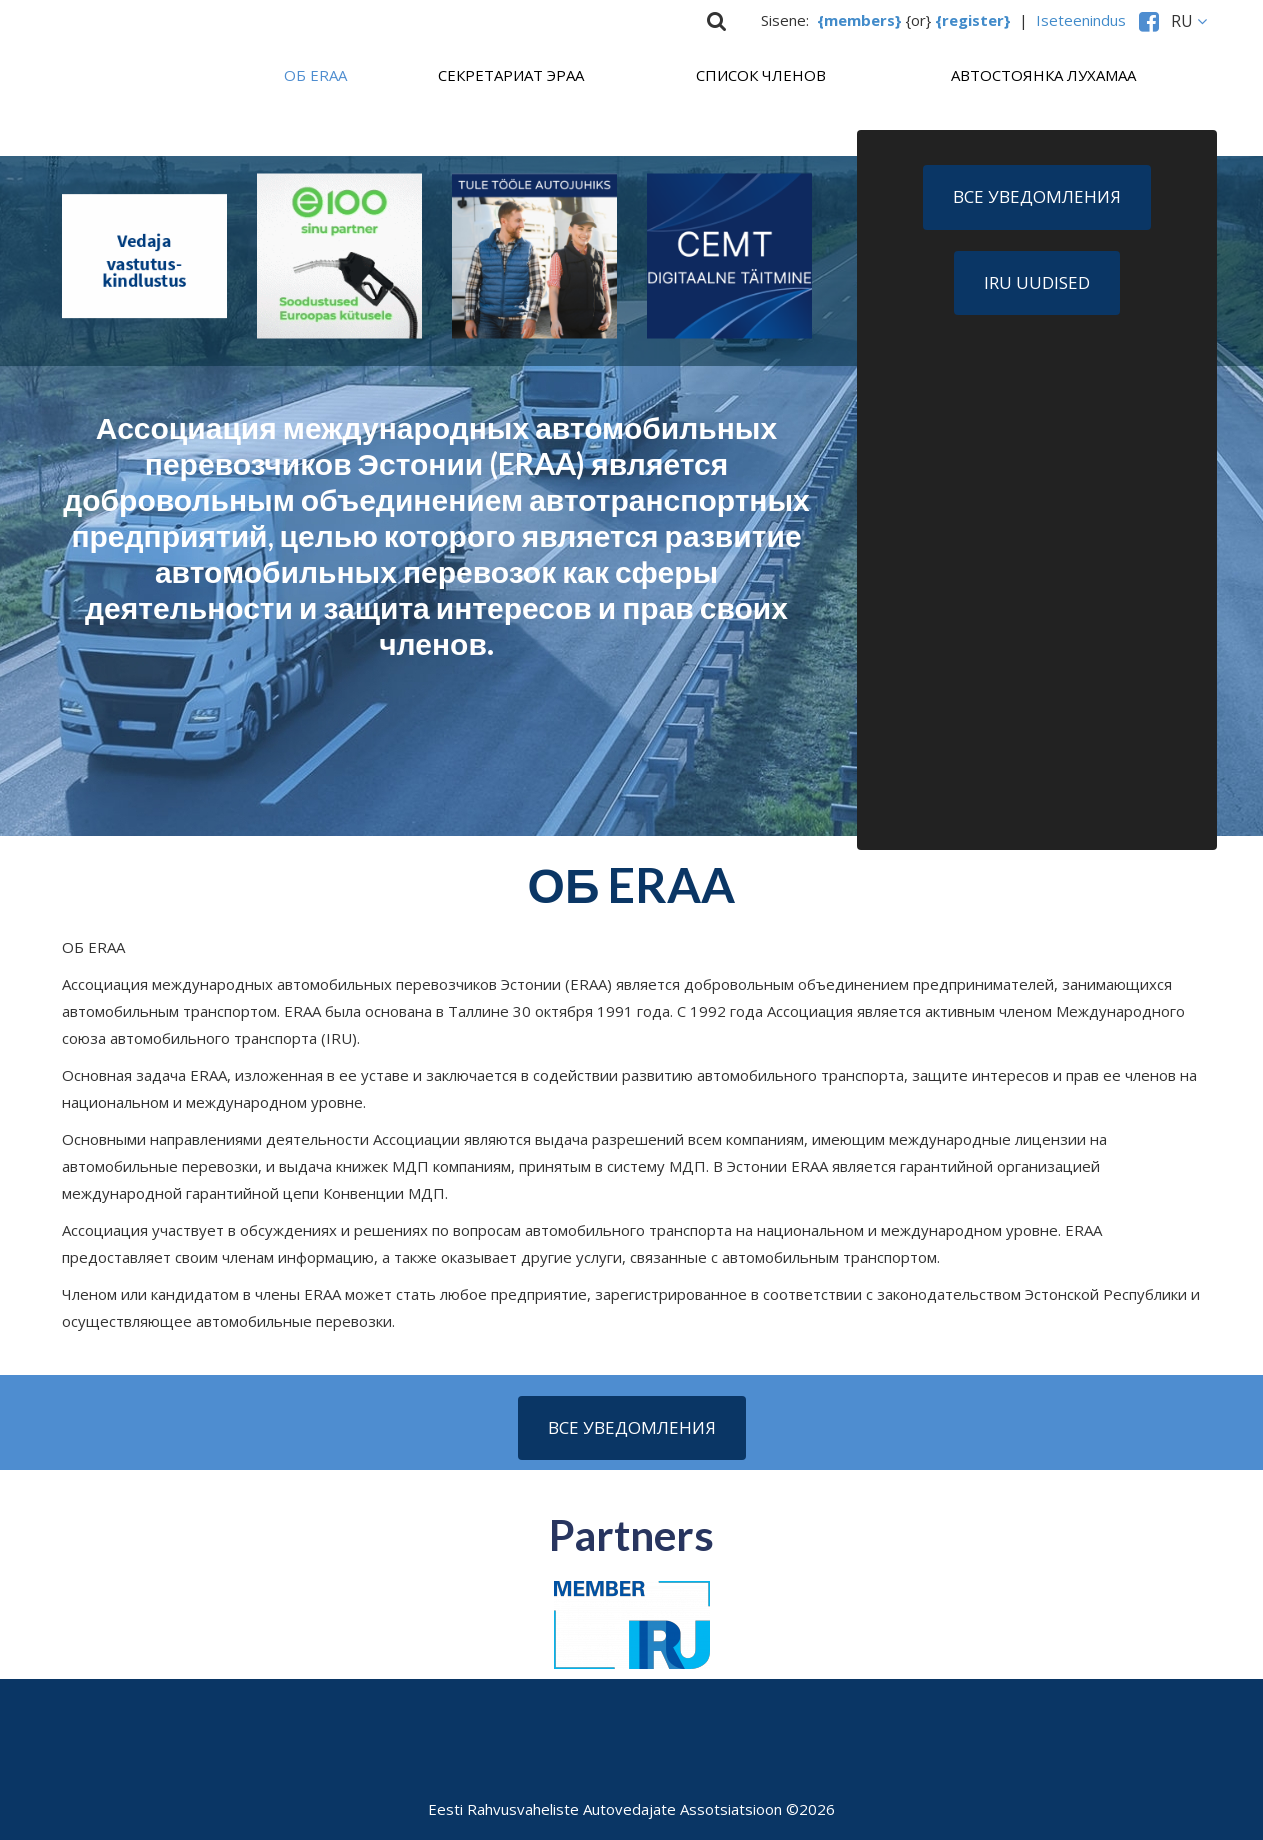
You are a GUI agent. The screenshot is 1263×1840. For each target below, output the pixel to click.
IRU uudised (1037, 282)
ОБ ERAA (315, 75)
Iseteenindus (1085, 20)
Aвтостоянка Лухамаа (1043, 75)
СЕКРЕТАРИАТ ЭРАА (511, 75)
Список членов (761, 75)
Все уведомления (1037, 196)
